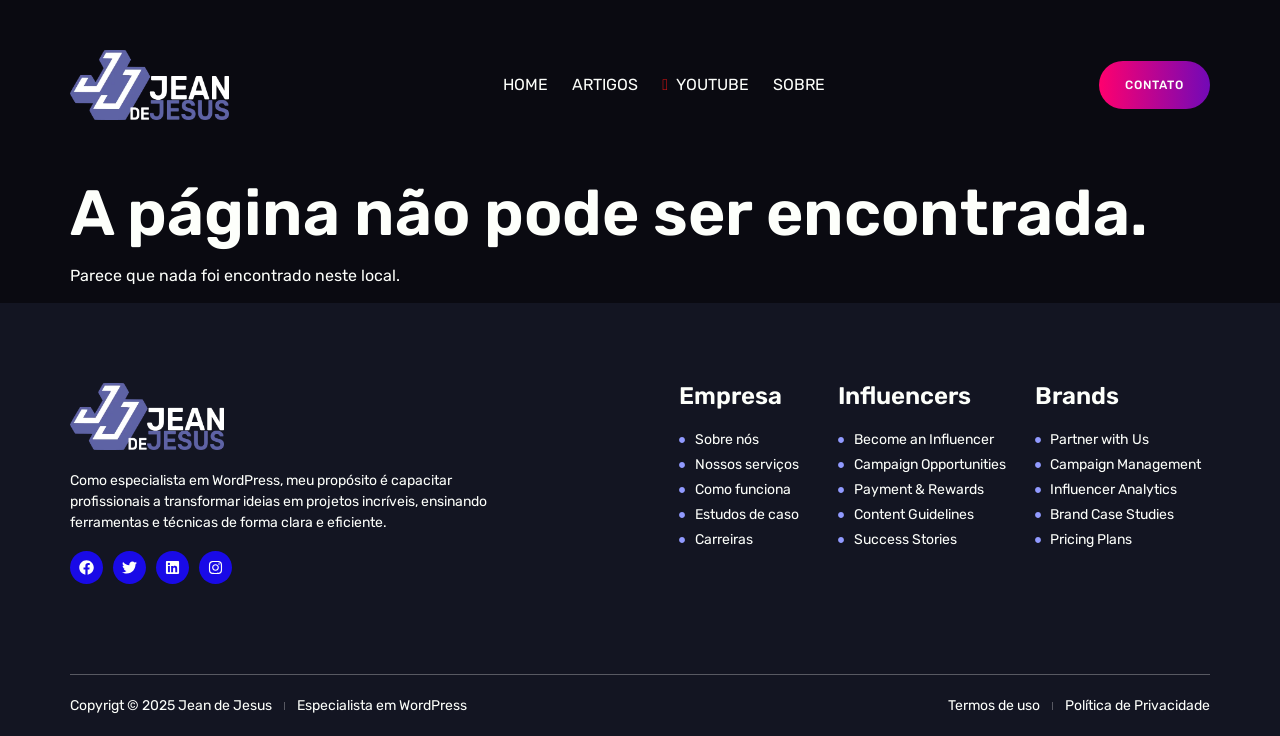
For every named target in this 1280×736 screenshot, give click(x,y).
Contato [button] (1154, 85)
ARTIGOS (605, 84)
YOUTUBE (705, 84)
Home (525, 84)
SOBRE (799, 84)
